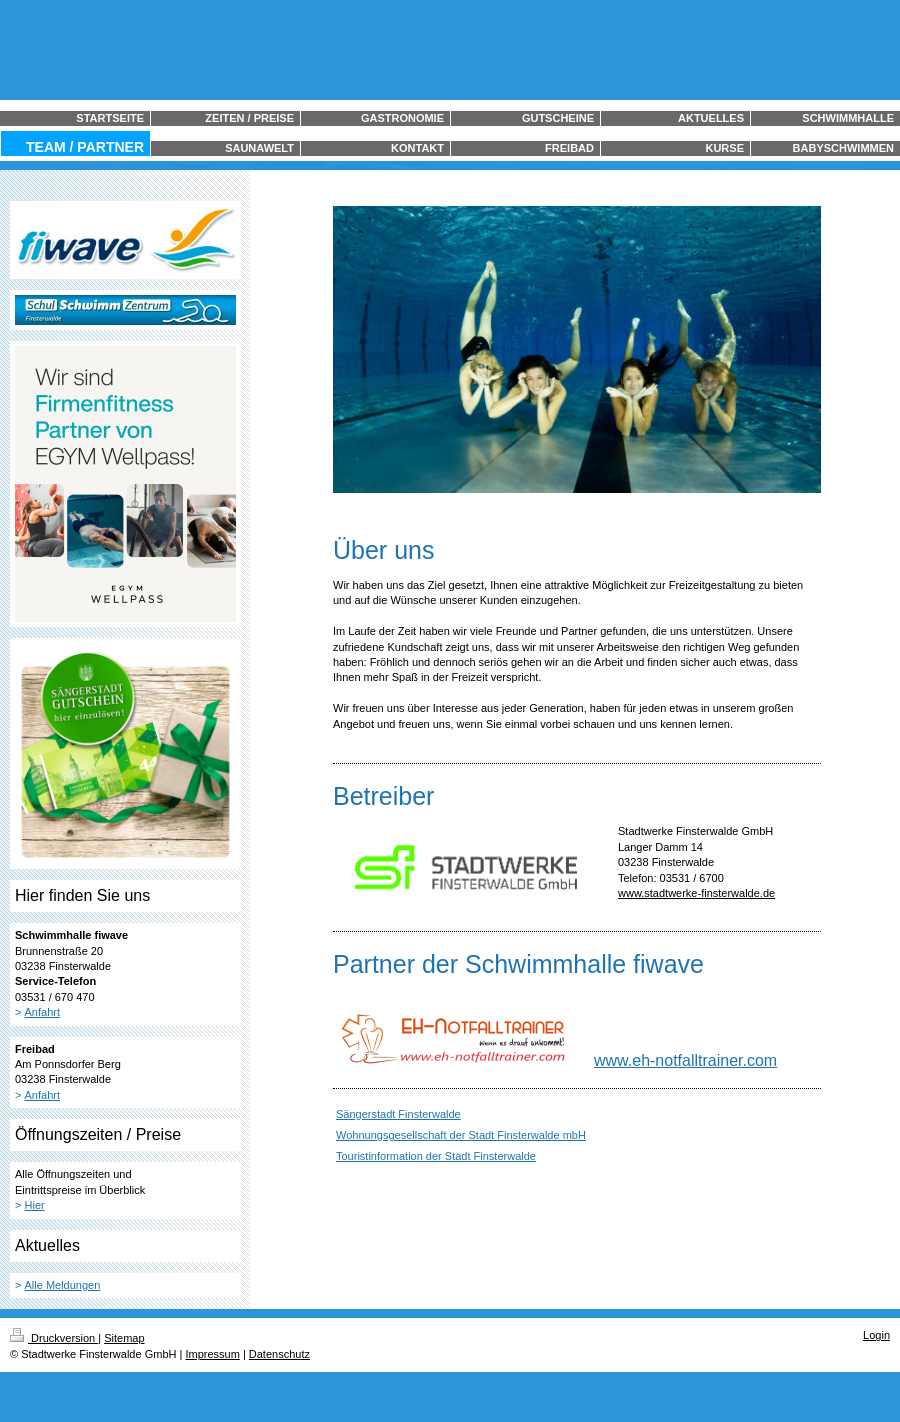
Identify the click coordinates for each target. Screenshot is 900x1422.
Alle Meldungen (63, 1285)
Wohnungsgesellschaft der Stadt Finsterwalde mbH (461, 1135)
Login (876, 1335)
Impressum (212, 1354)
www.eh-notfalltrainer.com (685, 1060)
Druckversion (54, 1338)
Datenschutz (279, 1354)
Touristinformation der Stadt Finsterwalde (436, 1156)
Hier (35, 1205)
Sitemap (124, 1338)
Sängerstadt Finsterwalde (398, 1114)
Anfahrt (42, 1012)
